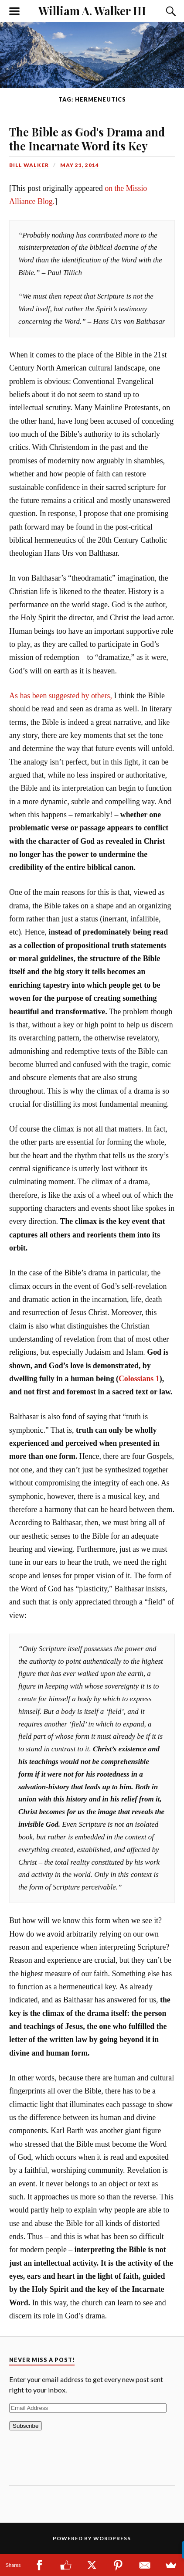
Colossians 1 (139, 1378)
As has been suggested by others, (60, 695)
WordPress (112, 2538)
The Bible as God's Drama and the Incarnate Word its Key (87, 138)
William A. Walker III (92, 10)
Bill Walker (29, 165)
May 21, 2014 (79, 165)
